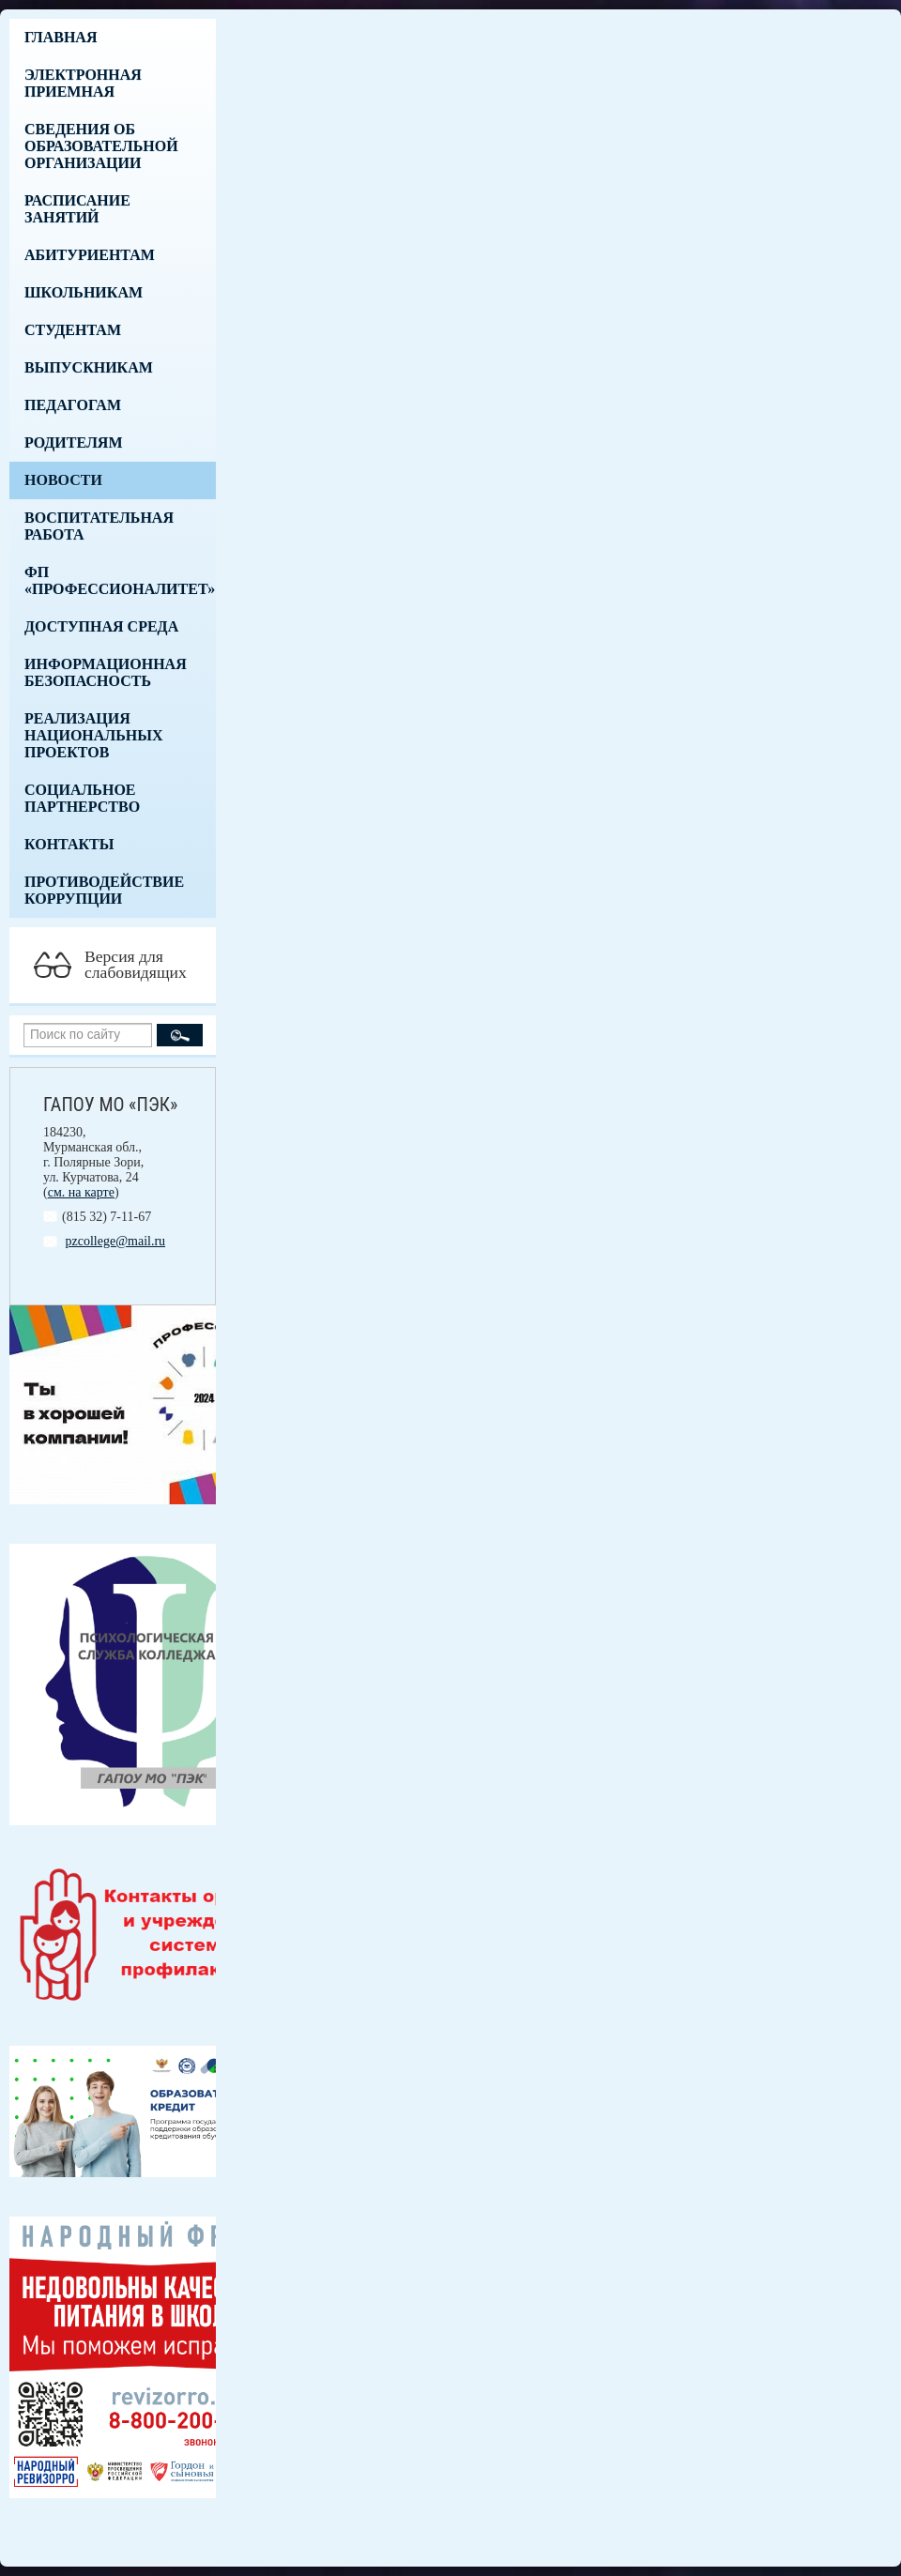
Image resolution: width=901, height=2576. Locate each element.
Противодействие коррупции (104, 890)
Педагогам (72, 405)
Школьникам (83, 292)
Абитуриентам (89, 255)
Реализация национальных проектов (93, 735)
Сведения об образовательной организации (101, 146)
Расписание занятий (77, 208)
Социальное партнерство (82, 798)
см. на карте (81, 1192)
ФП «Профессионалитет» (119, 580)
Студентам (72, 330)
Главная (60, 37)
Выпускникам (88, 367)
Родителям (73, 442)
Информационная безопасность (105, 672)
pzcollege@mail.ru (116, 1241)
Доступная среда (101, 626)
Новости (63, 480)
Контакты (69, 844)
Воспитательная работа (99, 526)
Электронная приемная (83, 83)
